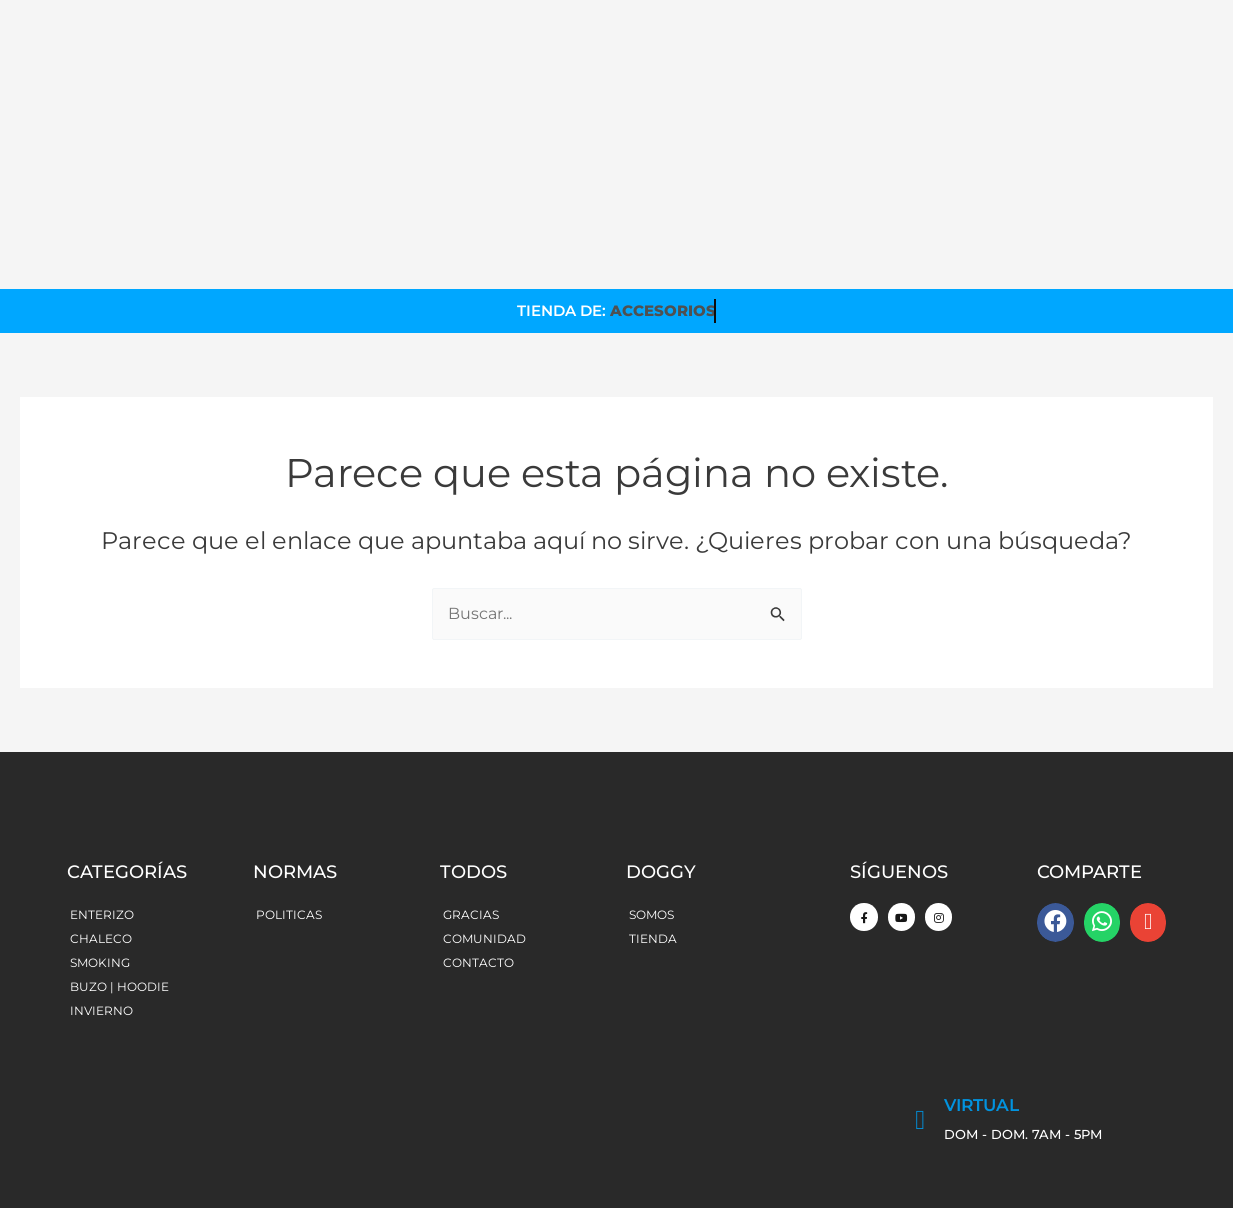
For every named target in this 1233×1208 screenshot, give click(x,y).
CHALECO (101, 813)
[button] (1055, 797)
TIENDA (653, 813)
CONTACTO (478, 837)
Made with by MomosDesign (1068, 1163)
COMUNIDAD (484, 813)
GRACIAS (471, 789)
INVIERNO (101, 885)
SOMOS (651, 789)
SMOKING (100, 837)
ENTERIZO (102, 789)
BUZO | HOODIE (119, 861)
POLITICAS (289, 789)
